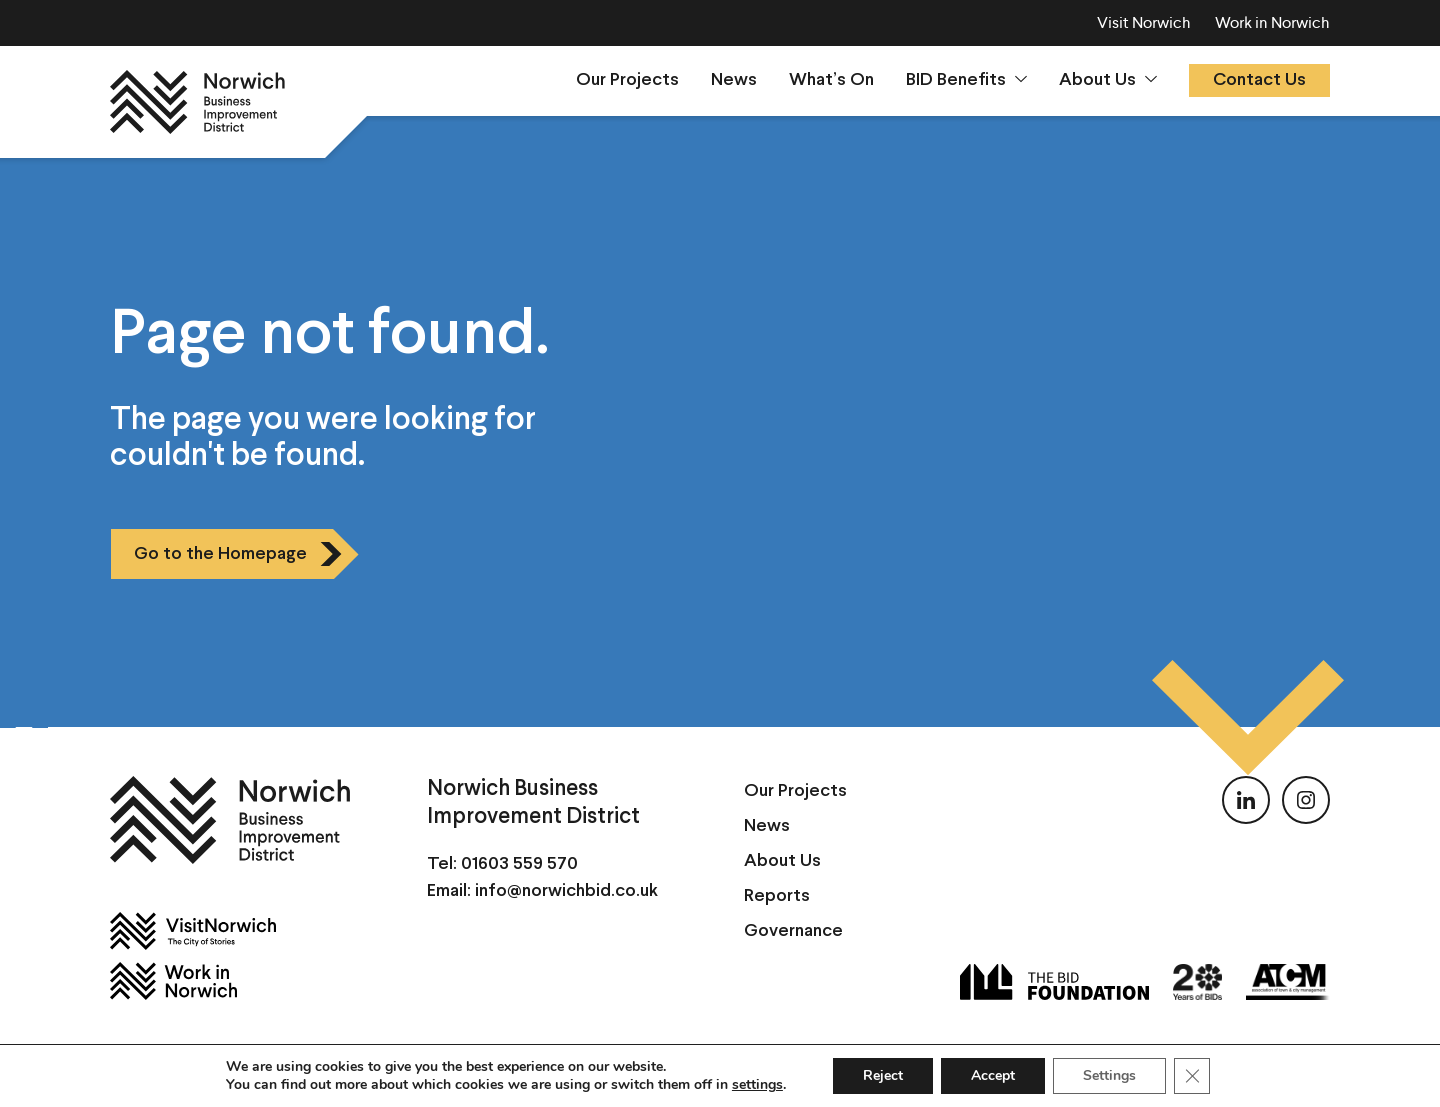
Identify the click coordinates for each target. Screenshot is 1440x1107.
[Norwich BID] (197, 102)
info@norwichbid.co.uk (566, 891)
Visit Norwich (1144, 22)
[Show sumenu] (1021, 79)
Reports (777, 896)
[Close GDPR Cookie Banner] (1192, 1076)
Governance (793, 931)
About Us (1097, 80)
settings (757, 1085)
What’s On (831, 80)
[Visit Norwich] (244, 931)
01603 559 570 (519, 864)
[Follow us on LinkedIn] (1246, 800)
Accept (993, 1075)
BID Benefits (956, 80)
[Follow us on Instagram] (1306, 800)
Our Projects (627, 80)
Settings (1109, 1075)
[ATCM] (1288, 982)
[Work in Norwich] (244, 981)
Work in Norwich (1272, 22)
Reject (883, 1075)
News (734, 80)
